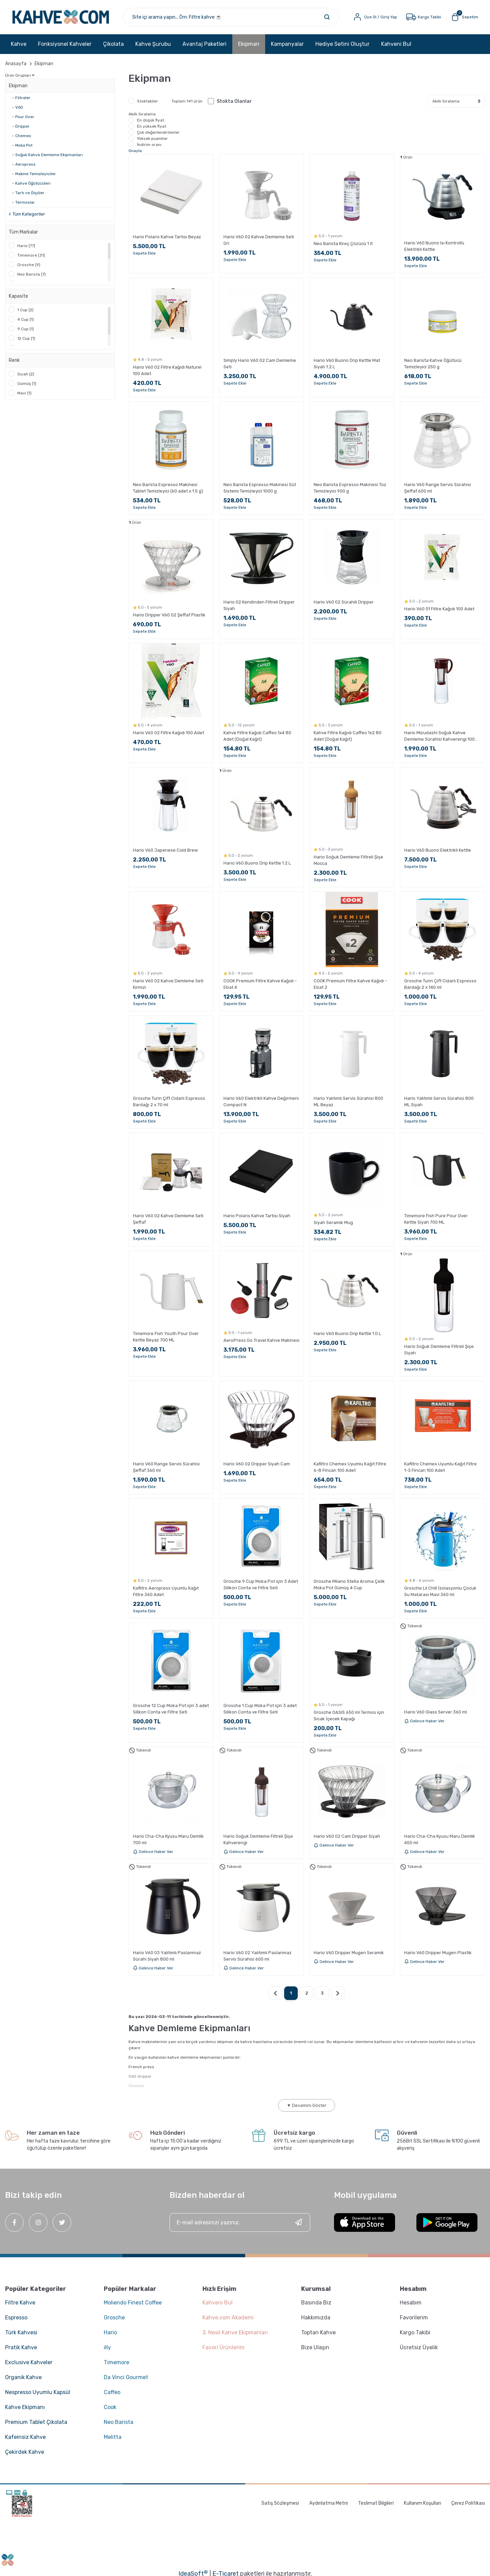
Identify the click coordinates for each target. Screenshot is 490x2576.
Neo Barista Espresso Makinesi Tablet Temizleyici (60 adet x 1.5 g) (168, 488)
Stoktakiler (147, 101)
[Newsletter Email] (240, 2222)
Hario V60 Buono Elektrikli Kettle (437, 850)
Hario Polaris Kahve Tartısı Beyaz (167, 236)
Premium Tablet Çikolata (36, 2422)
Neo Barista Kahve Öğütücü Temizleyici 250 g (433, 363)
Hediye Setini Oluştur (342, 44)
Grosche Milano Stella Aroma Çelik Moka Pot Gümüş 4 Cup (349, 1584)
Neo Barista (118, 2422)
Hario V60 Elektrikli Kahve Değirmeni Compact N (261, 1101)
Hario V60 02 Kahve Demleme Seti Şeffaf (168, 1219)
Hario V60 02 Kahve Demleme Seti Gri (258, 240)
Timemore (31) (31, 255)
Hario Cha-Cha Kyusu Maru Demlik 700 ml (168, 1839)
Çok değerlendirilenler (158, 132)
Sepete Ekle (144, 253)
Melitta (112, 2437)
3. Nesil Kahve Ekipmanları (235, 2332)
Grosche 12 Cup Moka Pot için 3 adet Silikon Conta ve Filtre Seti (171, 1709)
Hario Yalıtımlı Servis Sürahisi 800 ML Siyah (439, 1101)
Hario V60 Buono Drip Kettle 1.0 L (347, 1333)
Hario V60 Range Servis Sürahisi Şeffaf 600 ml (437, 488)
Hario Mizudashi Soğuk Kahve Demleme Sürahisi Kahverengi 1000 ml (440, 736)
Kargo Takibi (415, 2332)
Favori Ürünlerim (223, 2347)
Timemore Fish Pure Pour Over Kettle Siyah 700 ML (436, 1219)
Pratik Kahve (21, 2347)
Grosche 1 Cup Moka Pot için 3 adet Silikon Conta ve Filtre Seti (260, 1709)
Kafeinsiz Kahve (25, 2437)
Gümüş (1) (26, 383)
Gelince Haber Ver (424, 1721)
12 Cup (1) (26, 338)
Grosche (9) (28, 264)
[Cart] (464, 17)
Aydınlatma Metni (328, 2503)
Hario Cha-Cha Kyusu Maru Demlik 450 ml (439, 1839)
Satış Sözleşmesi (280, 2503)
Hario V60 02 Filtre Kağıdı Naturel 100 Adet (167, 370)
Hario (110, 2332)
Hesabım (411, 2302)
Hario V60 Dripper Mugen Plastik (438, 1952)
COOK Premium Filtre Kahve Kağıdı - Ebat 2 (350, 984)
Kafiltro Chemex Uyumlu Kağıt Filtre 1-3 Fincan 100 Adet (440, 1467)
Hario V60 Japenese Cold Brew (165, 850)
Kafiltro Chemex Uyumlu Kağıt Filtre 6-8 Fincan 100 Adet (350, 1467)
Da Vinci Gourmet (126, 2377)
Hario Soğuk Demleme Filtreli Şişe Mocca (348, 860)
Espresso (16, 2317)
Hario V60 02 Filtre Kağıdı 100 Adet (168, 732)
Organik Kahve (23, 2377)
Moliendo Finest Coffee (133, 2302)
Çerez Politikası (468, 2503)
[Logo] (61, 17)
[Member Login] (374, 17)
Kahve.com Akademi (228, 2317)
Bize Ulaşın (315, 2347)
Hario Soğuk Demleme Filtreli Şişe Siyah (439, 1349)
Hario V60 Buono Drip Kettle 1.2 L (257, 863)
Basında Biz (316, 2302)
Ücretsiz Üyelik (419, 2347)
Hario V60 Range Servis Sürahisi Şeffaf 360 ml (166, 1467)
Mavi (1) (24, 393)
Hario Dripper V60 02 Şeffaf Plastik (169, 614)
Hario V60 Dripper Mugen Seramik (349, 1952)
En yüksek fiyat (151, 126)
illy (107, 2347)
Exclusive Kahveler (29, 2362)
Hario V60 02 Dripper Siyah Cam (256, 1463)
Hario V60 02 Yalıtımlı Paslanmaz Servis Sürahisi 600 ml (257, 1956)
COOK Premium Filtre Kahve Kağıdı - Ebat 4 (260, 984)
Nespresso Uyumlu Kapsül (37, 2392)
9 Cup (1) (25, 329)
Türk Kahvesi (21, 2332)
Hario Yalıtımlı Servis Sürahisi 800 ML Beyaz (348, 1101)
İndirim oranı (149, 144)
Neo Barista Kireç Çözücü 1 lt (343, 243)
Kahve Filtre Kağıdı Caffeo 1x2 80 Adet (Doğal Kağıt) (347, 736)
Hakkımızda (315, 2317)
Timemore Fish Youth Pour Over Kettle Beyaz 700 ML (166, 1336)
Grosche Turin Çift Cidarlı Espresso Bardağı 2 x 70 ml (169, 1101)
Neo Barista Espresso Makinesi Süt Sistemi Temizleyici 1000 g (259, 488)
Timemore (116, 2362)
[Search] (231, 17)
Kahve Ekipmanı (25, 2407)
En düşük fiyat (150, 120)
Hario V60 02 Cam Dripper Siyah (347, 1836)
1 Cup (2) (25, 310)
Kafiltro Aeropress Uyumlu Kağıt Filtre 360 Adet (166, 1591)
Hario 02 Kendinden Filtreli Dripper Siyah (259, 605)
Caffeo (112, 2392)
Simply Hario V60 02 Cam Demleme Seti (259, 363)
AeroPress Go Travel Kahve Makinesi (261, 1340)
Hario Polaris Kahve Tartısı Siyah (256, 1215)
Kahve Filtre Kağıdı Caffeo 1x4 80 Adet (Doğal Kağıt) (257, 736)
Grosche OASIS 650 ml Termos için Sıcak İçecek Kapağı (349, 1715)
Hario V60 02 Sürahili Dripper (344, 602)
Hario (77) (26, 245)
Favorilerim (414, 2317)
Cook (110, 2407)
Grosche (114, 2317)
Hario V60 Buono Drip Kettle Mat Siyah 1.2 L (347, 363)
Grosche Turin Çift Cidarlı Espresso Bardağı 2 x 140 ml (440, 984)
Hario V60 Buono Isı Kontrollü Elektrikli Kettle (434, 246)
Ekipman (44, 64)
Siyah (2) (25, 374)
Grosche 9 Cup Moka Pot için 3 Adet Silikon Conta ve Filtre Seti (260, 1584)
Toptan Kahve (318, 2332)
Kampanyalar (287, 44)
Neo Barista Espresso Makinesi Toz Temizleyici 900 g (350, 488)
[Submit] (298, 2222)
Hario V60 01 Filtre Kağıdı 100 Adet (439, 608)
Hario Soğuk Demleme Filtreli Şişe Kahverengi (258, 1839)
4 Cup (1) (25, 319)
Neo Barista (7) (31, 274)
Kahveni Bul (396, 44)
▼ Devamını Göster (307, 2105)
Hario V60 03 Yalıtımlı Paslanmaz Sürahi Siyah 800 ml (167, 1956)
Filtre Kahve (20, 2302)
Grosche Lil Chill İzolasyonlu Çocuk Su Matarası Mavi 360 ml (440, 1591)
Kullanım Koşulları (422, 2503)
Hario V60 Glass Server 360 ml (435, 1712)
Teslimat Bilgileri (376, 2503)
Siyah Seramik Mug (333, 1222)
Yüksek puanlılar (152, 138)
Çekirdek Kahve (24, 2452)
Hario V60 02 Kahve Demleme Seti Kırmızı (168, 984)
